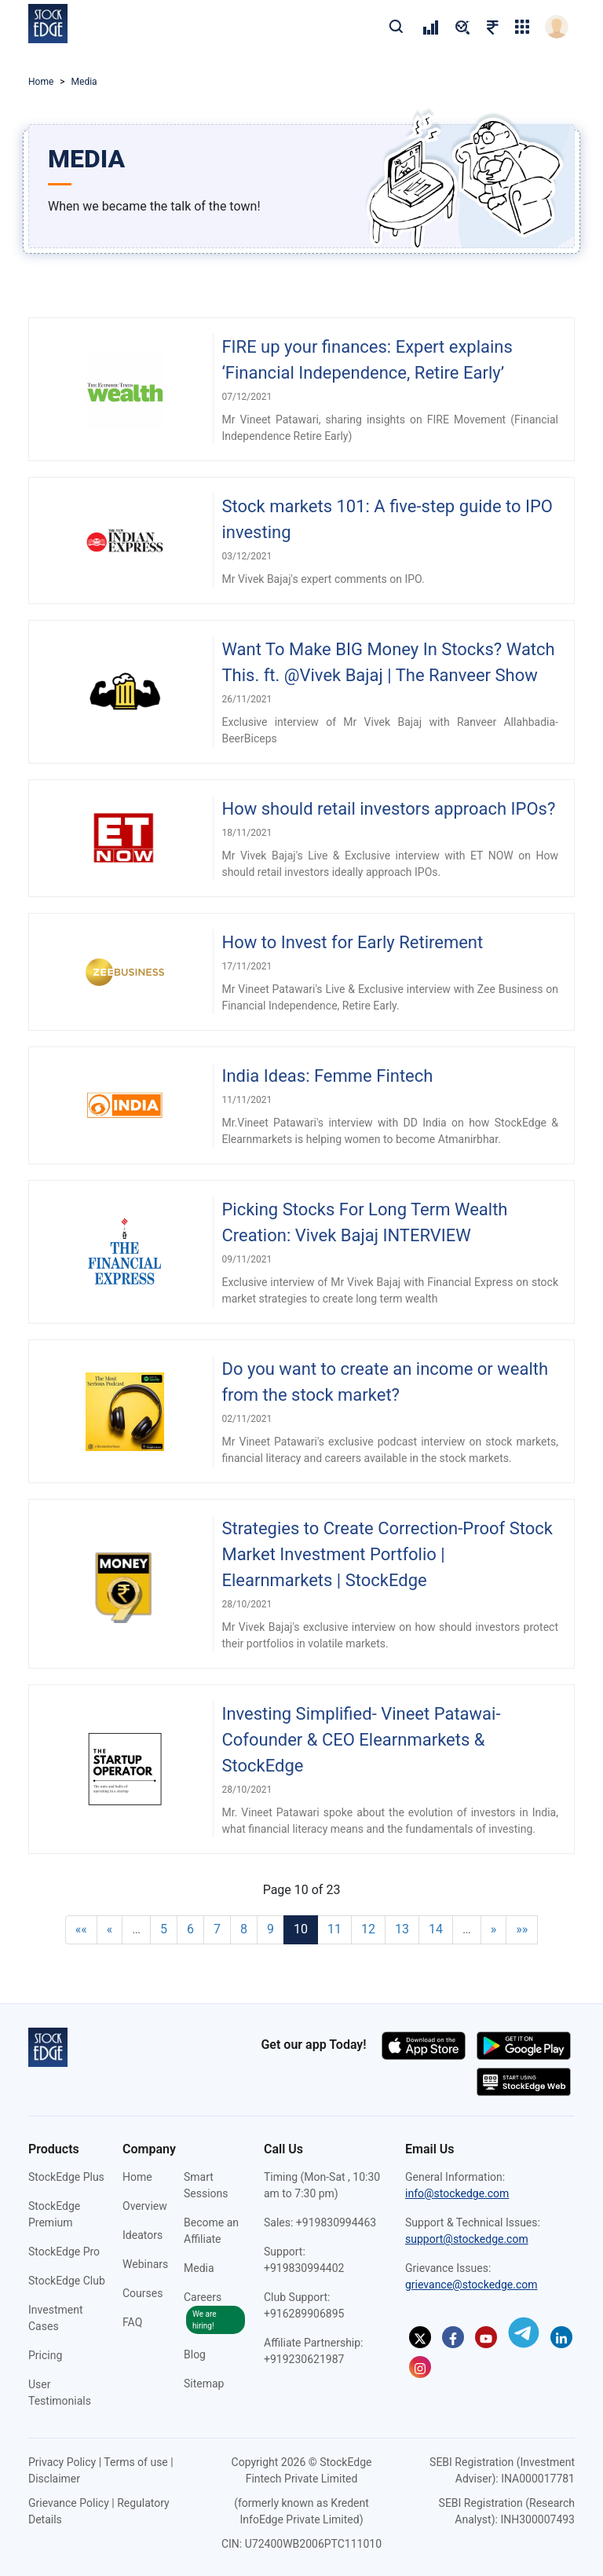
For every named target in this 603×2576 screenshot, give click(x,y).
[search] (396, 26)
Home (40, 81)
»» (522, 1929)
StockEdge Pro (64, 2251)
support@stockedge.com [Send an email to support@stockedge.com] (466, 2239)
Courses (142, 2293)
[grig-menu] (522, 26)
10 (301, 1929)
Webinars (145, 2264)
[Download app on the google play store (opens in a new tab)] (524, 2044)
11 (334, 1929)
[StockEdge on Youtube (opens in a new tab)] (486, 2337)
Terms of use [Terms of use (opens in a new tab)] (136, 2462)
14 (436, 1929)
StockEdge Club (66, 2280)
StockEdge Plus (66, 2177)
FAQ (132, 2322)
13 (402, 1929)
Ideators (142, 2235)
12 (368, 1929)
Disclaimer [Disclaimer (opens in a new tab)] (54, 2478)
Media (199, 2268)
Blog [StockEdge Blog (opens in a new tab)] (195, 2354)
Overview (144, 2206)
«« (81, 1929)
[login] (557, 26)
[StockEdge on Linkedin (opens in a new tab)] (561, 2337)
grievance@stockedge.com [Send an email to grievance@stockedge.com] (471, 2284)
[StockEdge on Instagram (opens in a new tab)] (420, 2367)
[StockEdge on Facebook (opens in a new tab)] (453, 2337)
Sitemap (204, 2383)
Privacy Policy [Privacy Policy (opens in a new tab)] (62, 2462)
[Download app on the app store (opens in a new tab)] (425, 2044)
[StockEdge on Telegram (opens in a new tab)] (523, 2332)
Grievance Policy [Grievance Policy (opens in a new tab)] (68, 2503)
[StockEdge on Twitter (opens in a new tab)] (420, 2337)
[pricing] (430, 26)
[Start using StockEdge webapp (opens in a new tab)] (524, 2080)
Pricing (45, 2355)
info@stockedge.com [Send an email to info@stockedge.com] (457, 2193)
